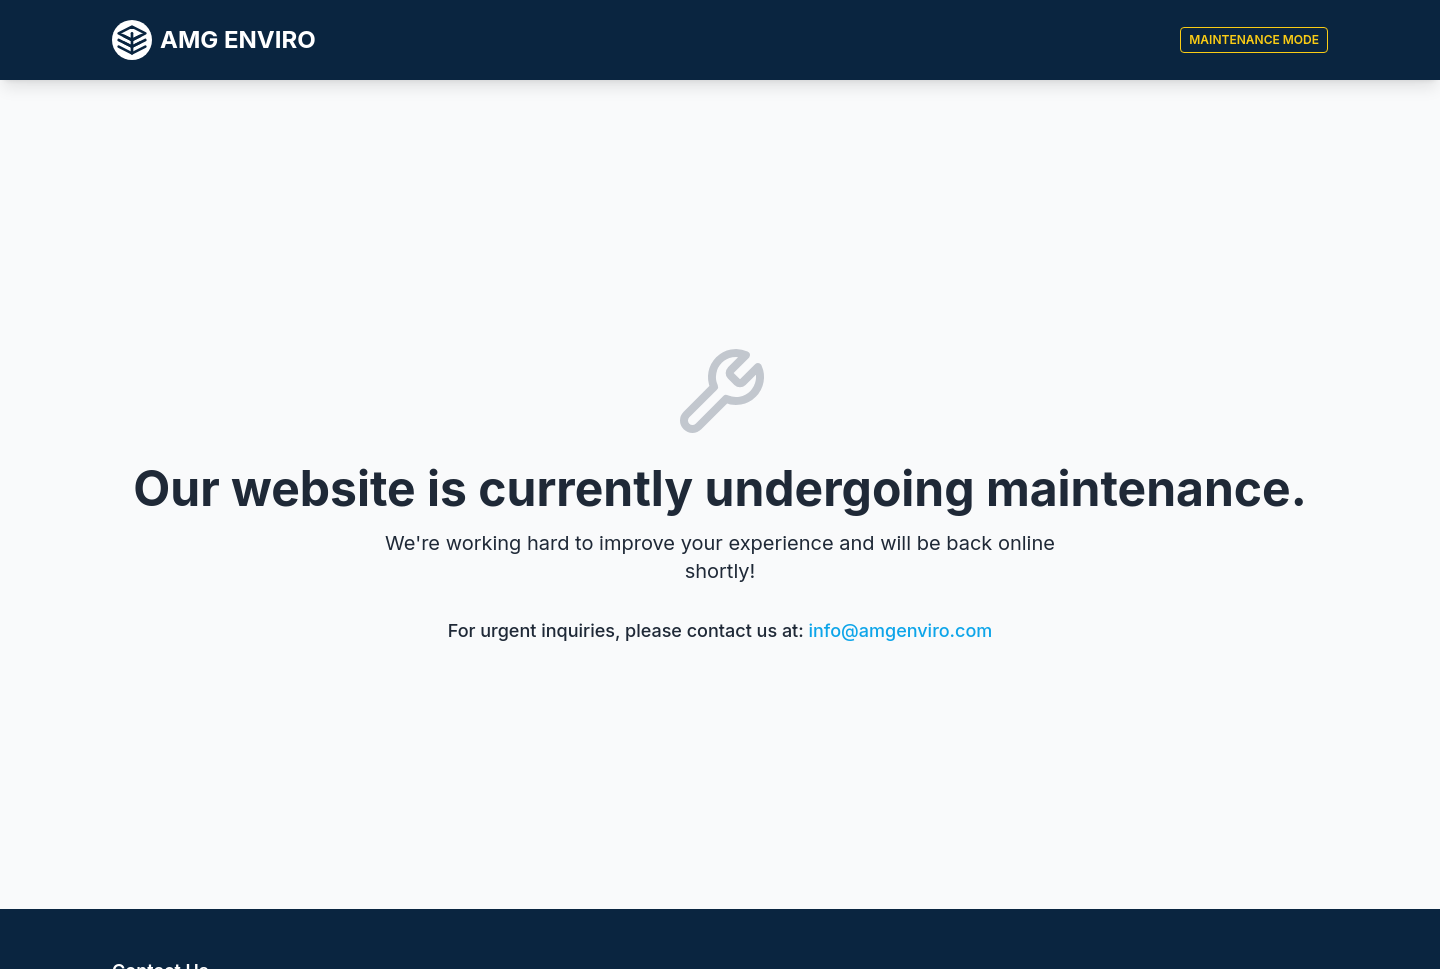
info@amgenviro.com (901, 630)
